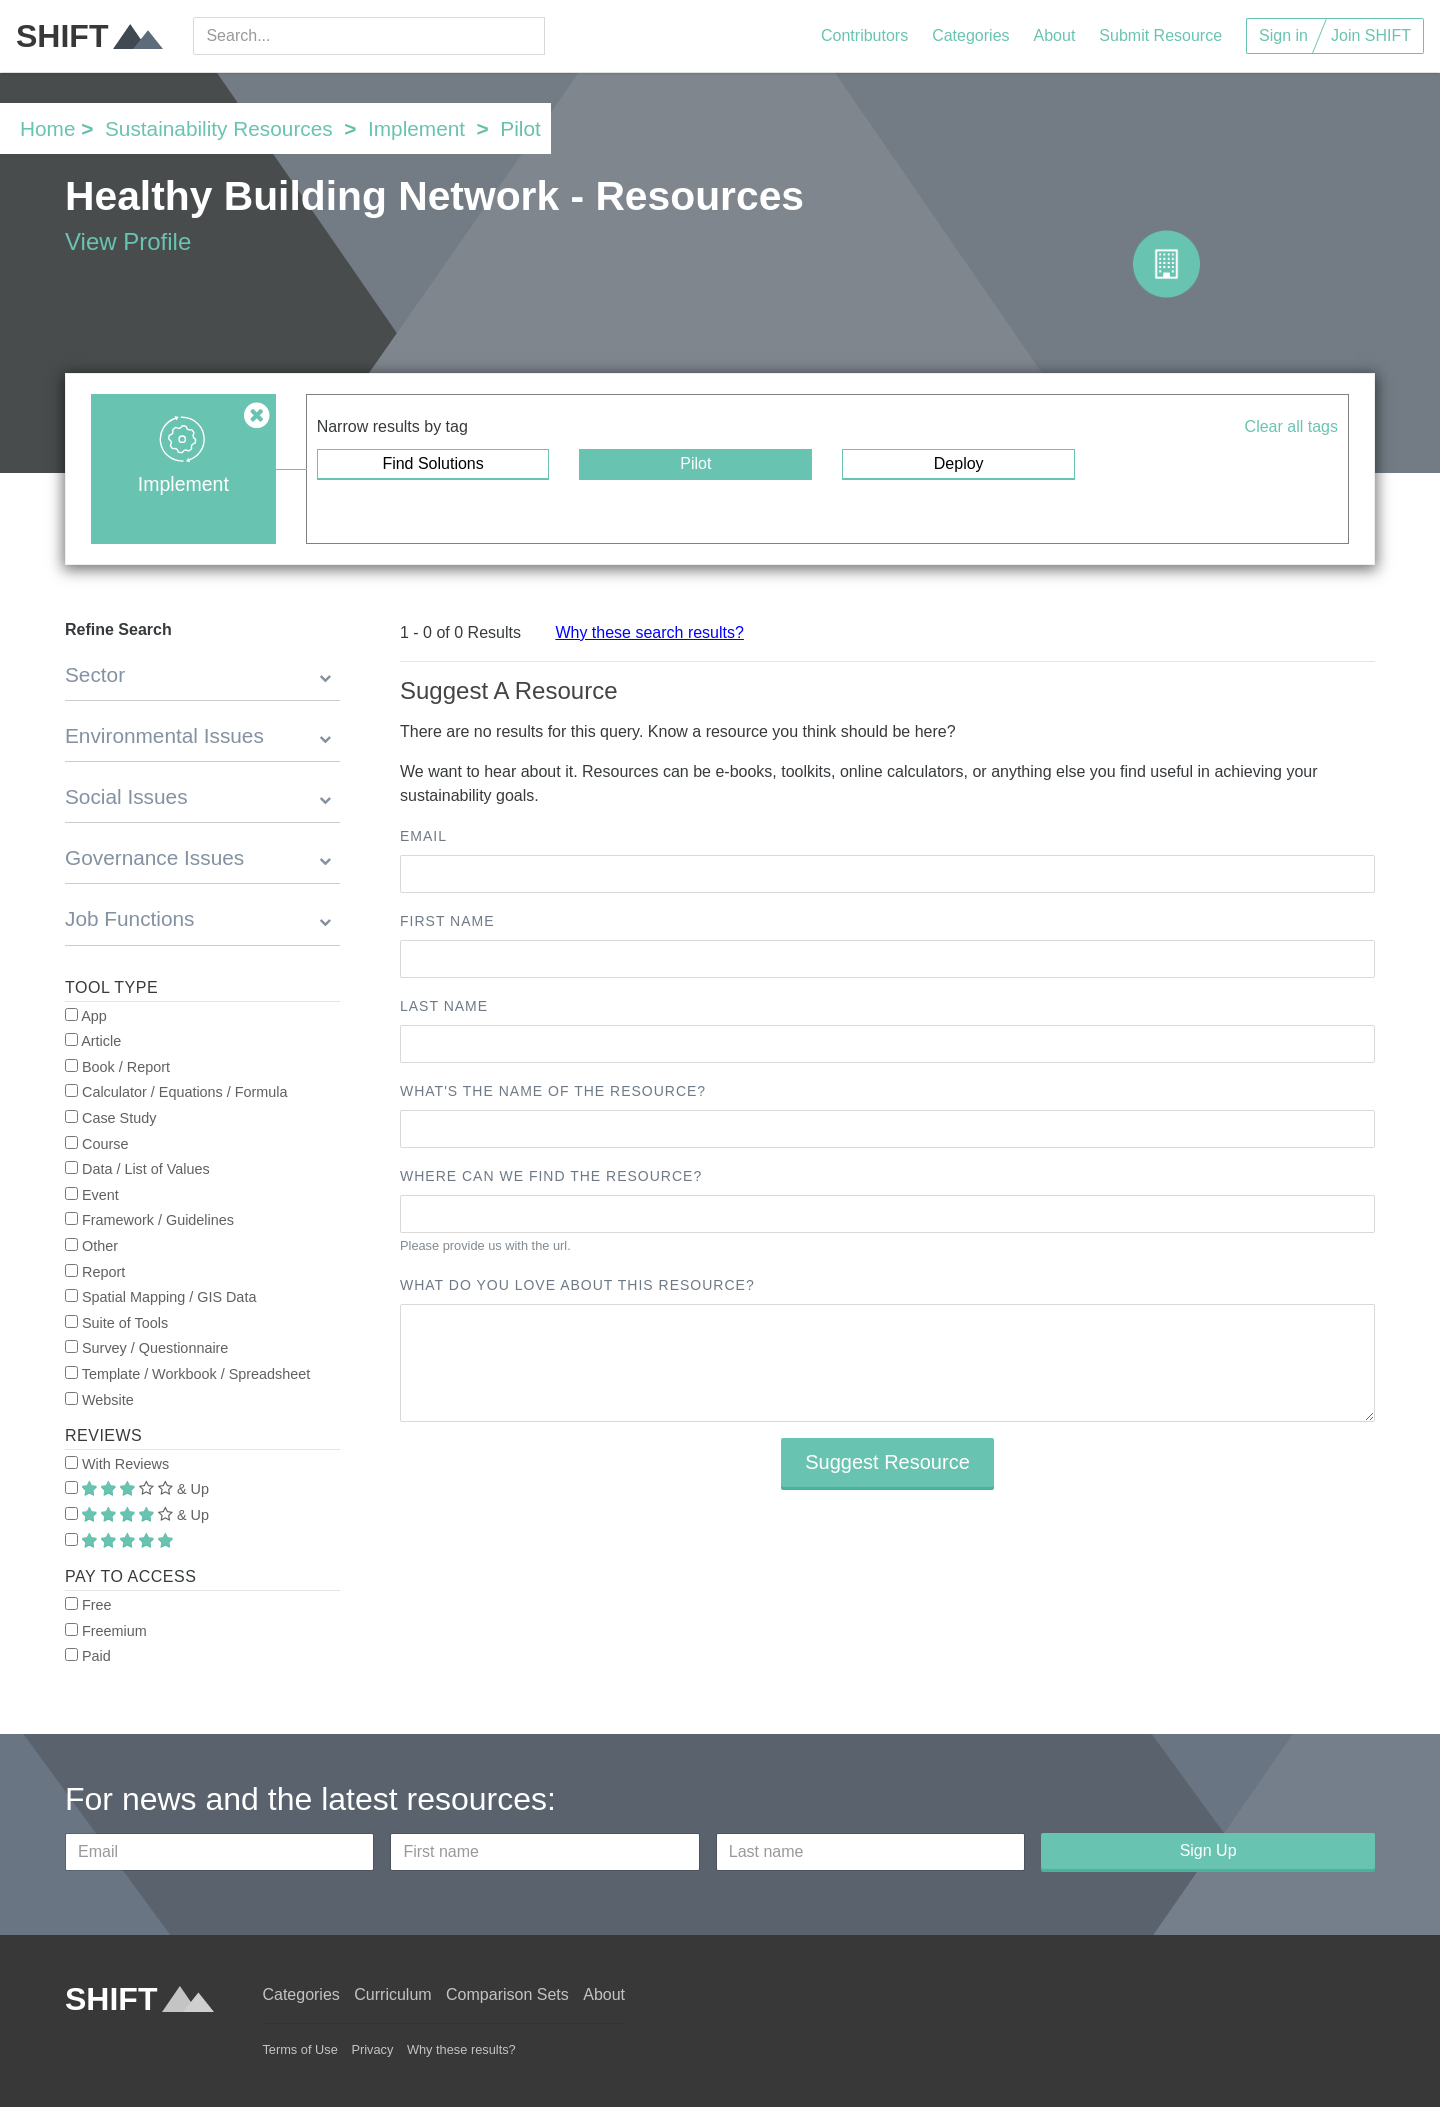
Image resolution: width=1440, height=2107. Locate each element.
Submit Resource (1160, 35)
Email (423, 836)
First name (447, 921)
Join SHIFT (1371, 35)
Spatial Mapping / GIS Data (160, 1297)
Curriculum (392, 1994)
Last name (444, 1006)
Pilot (695, 463)
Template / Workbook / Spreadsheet (187, 1374)
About (1055, 35)
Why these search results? (649, 632)
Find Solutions (432, 463)
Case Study (110, 1118)
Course (96, 1144)
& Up (137, 1489)
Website (99, 1400)
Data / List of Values (137, 1169)
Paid (88, 1656)
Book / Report (117, 1067)
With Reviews (117, 1464)
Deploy (959, 463)
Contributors (864, 35)
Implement (416, 128)
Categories (970, 35)
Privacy (372, 2049)
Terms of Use (299, 2049)
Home (47, 128)
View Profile (128, 241)
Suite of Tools (116, 1323)
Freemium (106, 1631)
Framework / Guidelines (149, 1220)
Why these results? (461, 2049)
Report (95, 1272)
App (86, 1016)
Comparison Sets (507, 1994)
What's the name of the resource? (553, 1091)
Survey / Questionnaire (146, 1348)
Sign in (1283, 35)
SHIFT (89, 36)
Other (91, 1246)
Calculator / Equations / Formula (176, 1092)
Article (93, 1041)
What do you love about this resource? (577, 1285)
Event (92, 1195)
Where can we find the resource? (551, 1176)
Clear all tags (1291, 426)
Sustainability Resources (219, 128)
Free (88, 1605)
